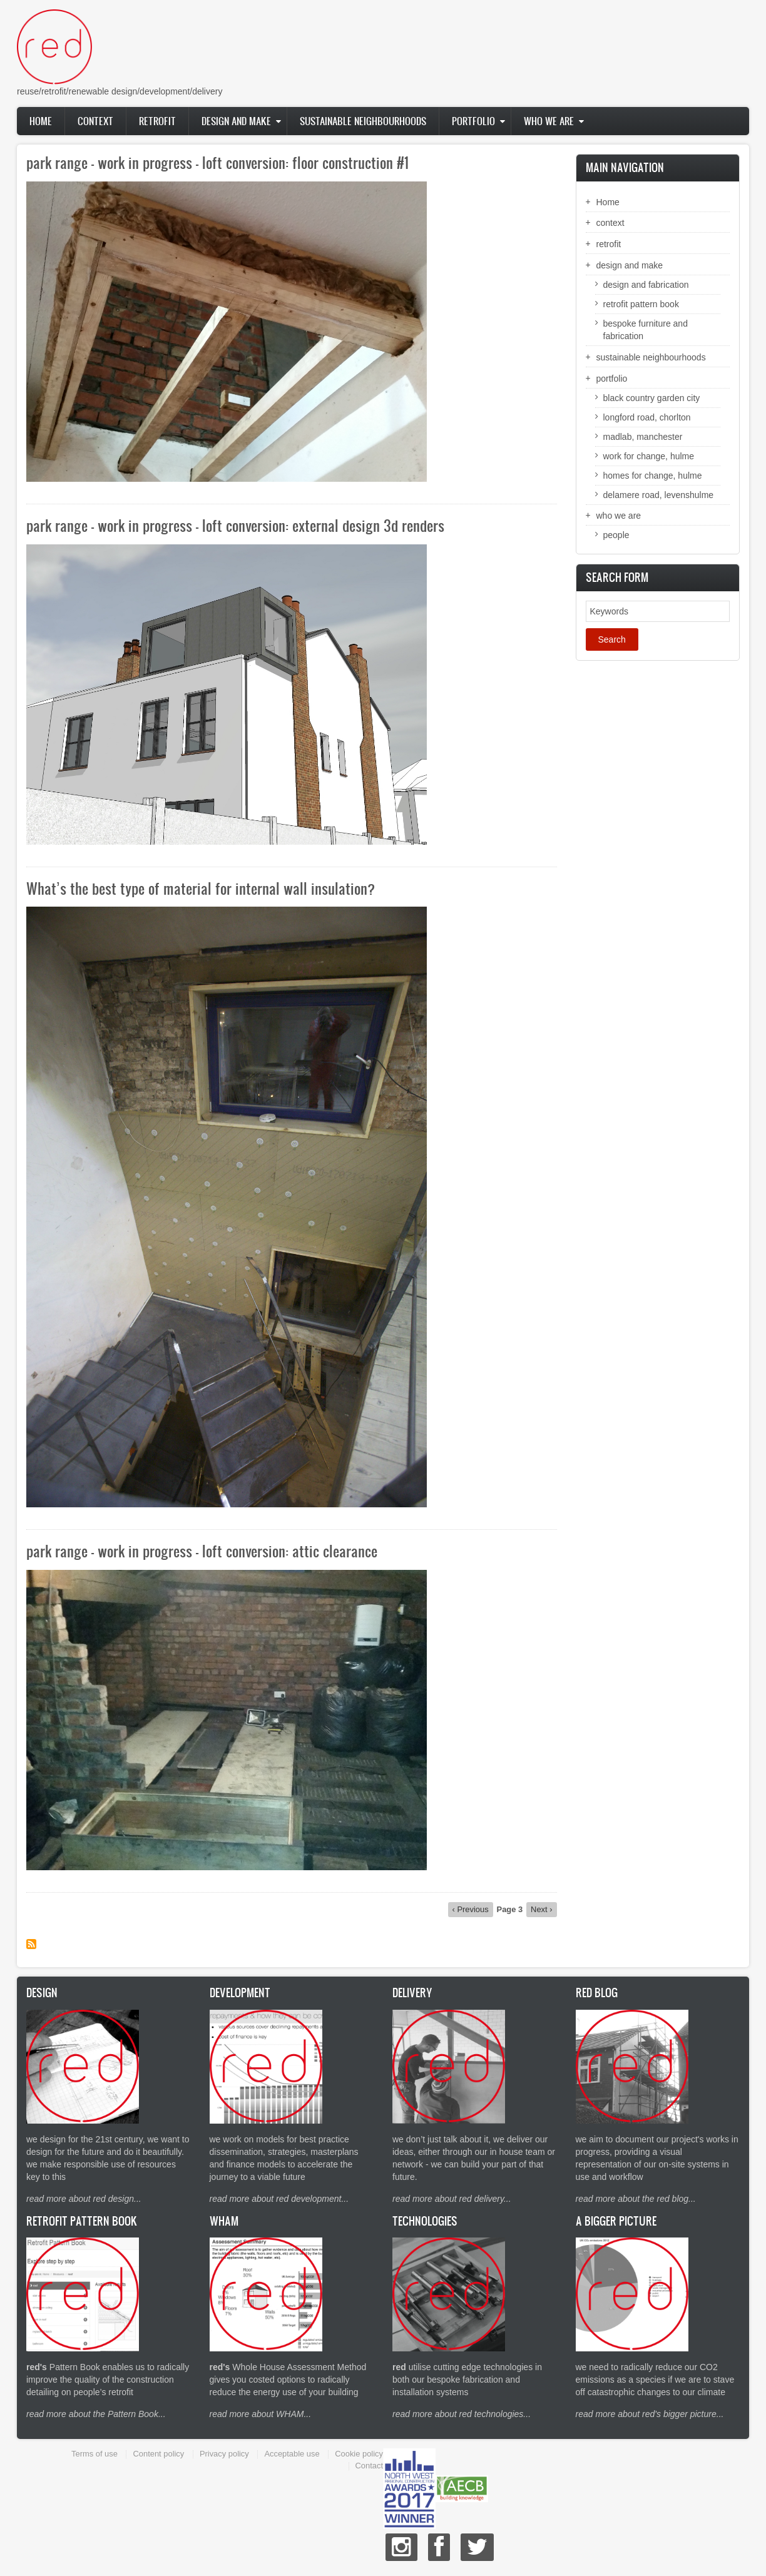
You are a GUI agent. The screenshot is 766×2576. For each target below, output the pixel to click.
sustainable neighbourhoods (363, 121)
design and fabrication (646, 285)
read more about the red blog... (636, 2199)
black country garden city (651, 398)
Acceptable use (291, 2453)
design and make (236, 121)
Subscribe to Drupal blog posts (31, 1944)
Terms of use (94, 2453)
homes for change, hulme (652, 476)
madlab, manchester (643, 437)
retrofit (157, 121)
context (95, 121)
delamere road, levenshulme (658, 495)
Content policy (158, 2453)
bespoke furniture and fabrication (645, 329)
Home (40, 121)
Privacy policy (224, 2453)
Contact (369, 2465)
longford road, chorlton (647, 417)
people (616, 535)
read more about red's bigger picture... (650, 2414)
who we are (549, 121)
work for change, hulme (649, 456)
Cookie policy (359, 2453)
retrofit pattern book (641, 304)
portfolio (473, 121)
